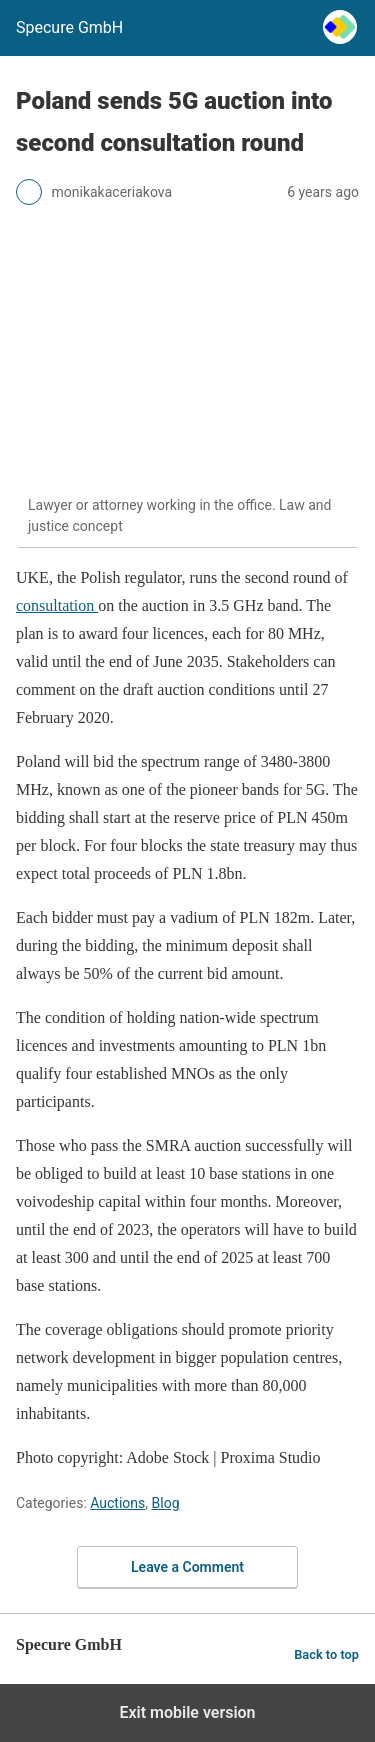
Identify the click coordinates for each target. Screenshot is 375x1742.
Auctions (117, 1503)
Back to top (326, 1654)
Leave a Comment (187, 1567)
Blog (166, 1503)
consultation (57, 605)
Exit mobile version (187, 1712)
